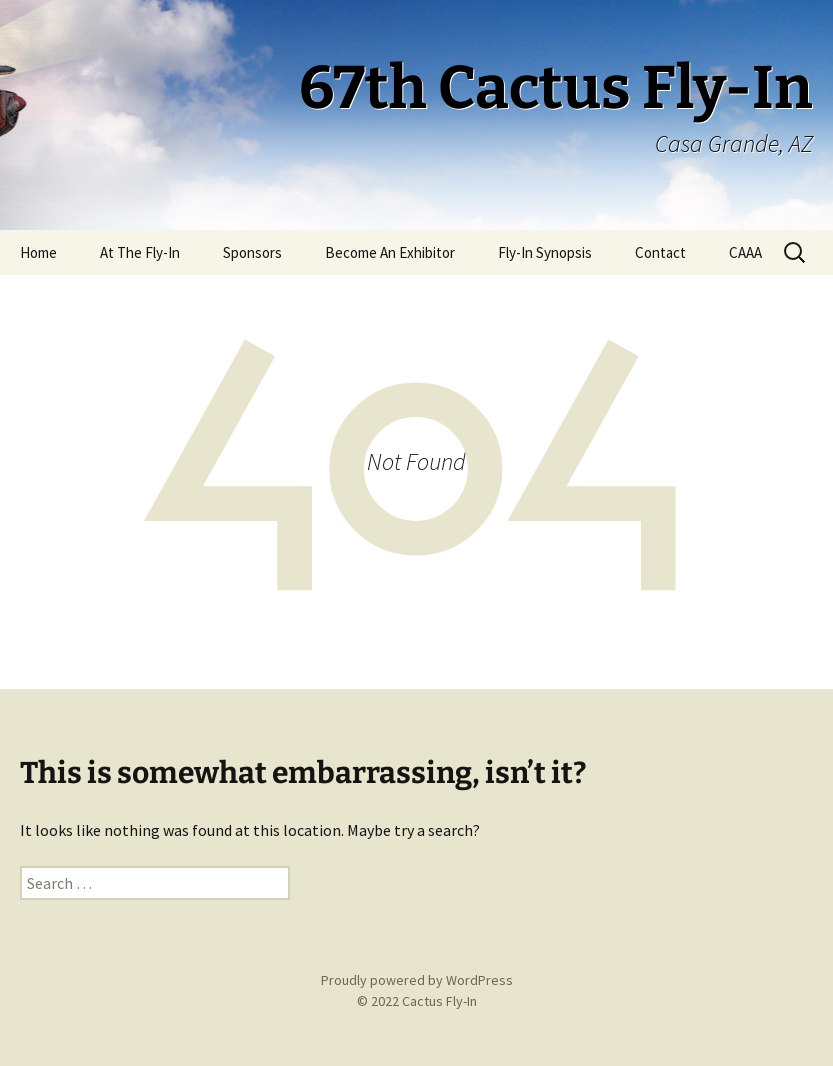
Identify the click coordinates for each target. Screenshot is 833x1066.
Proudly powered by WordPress (417, 980)
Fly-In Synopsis (545, 252)
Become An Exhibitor (390, 252)
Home (38, 252)
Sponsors (252, 252)
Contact (660, 252)
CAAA (745, 252)
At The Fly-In (140, 252)
